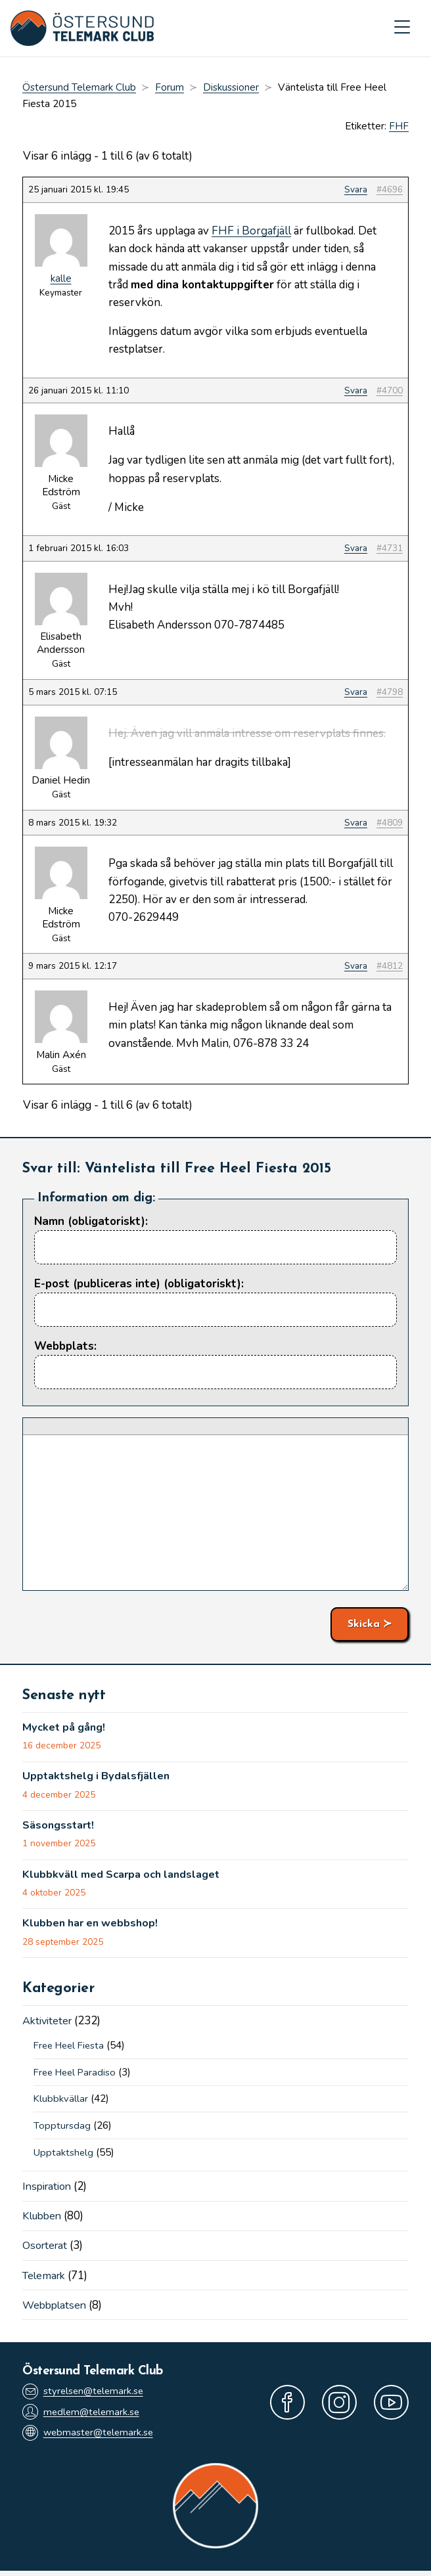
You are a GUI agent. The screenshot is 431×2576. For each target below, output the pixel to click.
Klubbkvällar (61, 2102)
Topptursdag (62, 2129)
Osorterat (46, 2249)
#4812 (389, 967)
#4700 (389, 391)
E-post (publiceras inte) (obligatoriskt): (139, 1284)
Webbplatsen (56, 2308)
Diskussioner (231, 88)
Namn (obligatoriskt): (91, 1222)
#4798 (389, 692)
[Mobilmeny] (402, 29)
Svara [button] (355, 191)
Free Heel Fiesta (72, 2049)
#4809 (389, 823)
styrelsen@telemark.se (84, 2395)
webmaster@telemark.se (90, 2438)
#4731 (389, 549)
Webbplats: (65, 1347)
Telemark (45, 2278)
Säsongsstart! (60, 1827)
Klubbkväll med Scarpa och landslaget (125, 1877)
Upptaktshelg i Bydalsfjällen (99, 1778)
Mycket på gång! (65, 1728)
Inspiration (49, 2190)
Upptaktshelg (64, 2156)
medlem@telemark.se (82, 2416)
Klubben (43, 2219)
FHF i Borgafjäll (251, 232)
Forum (169, 88)
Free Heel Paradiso (78, 2075)
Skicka (364, 1625)
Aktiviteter (49, 2024)
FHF (399, 127)
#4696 (389, 191)
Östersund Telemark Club (79, 88)
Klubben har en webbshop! (93, 1927)
